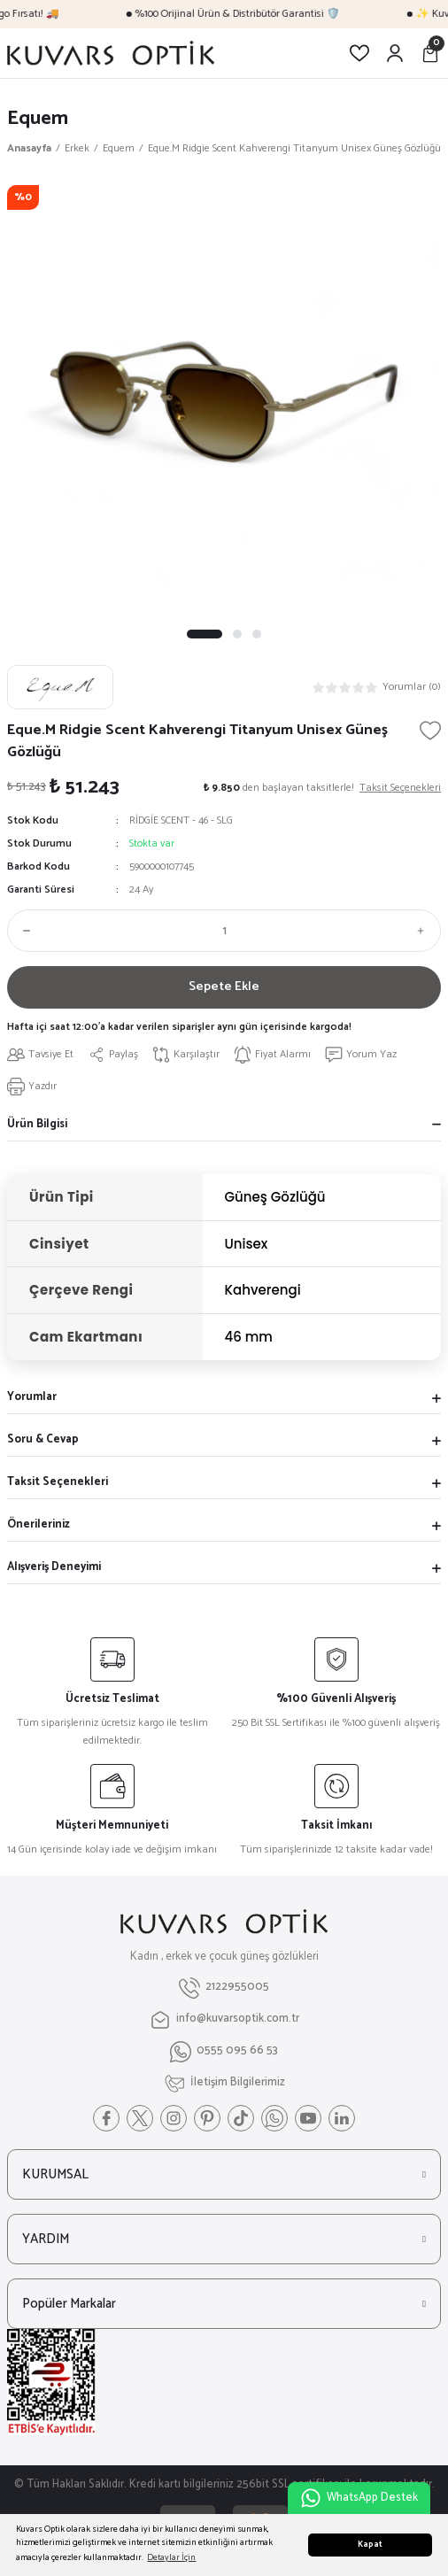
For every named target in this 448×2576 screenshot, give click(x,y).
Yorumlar (32, 1397)
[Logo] (110, 53)
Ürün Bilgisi (37, 1124)
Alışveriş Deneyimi (54, 1567)
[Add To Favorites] (430, 730)
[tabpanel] (224, 402)
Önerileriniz (38, 1524)
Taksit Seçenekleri (57, 1482)
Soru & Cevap (43, 1439)
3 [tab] (256, 634)
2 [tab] (237, 634)
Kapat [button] (370, 2544)
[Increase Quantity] (425, 930)
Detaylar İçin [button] (171, 2557)
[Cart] (430, 53)
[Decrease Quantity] (23, 930)
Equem (37, 118)
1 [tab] (204, 634)
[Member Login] (395, 53)
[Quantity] (224, 930)
